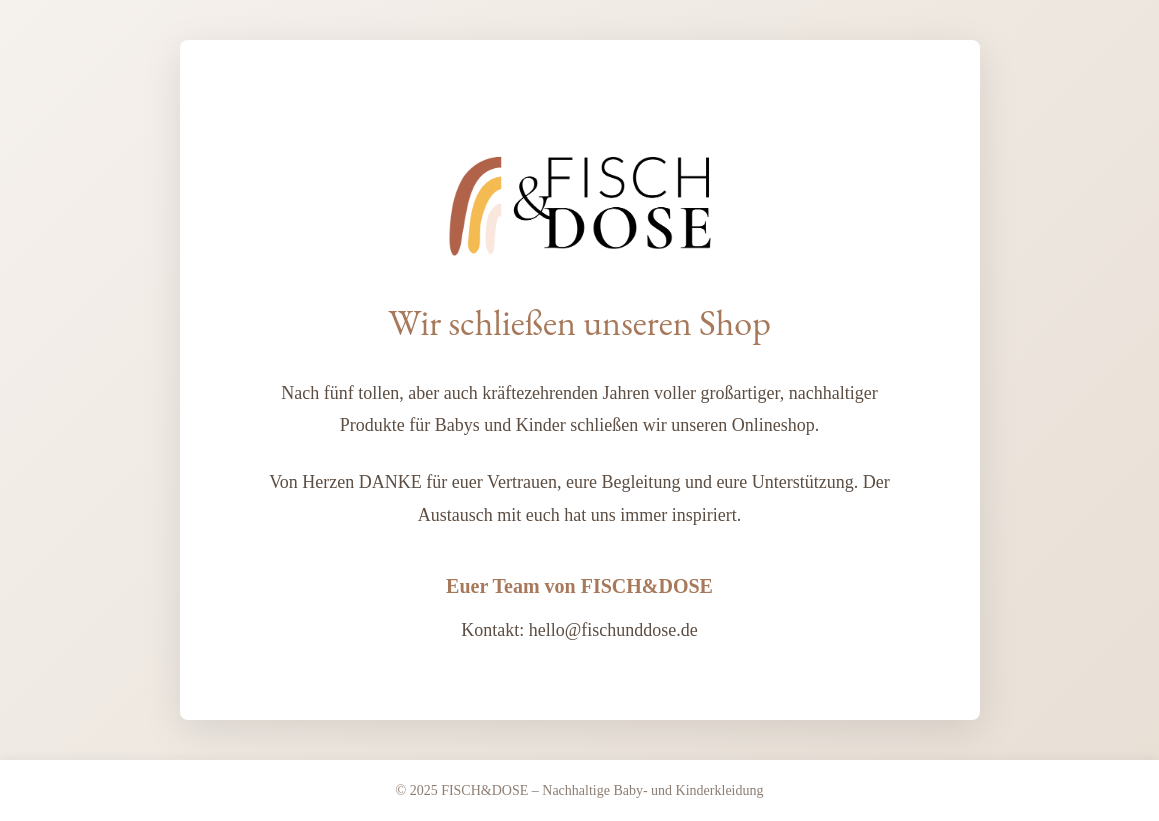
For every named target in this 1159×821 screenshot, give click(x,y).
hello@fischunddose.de (613, 630)
